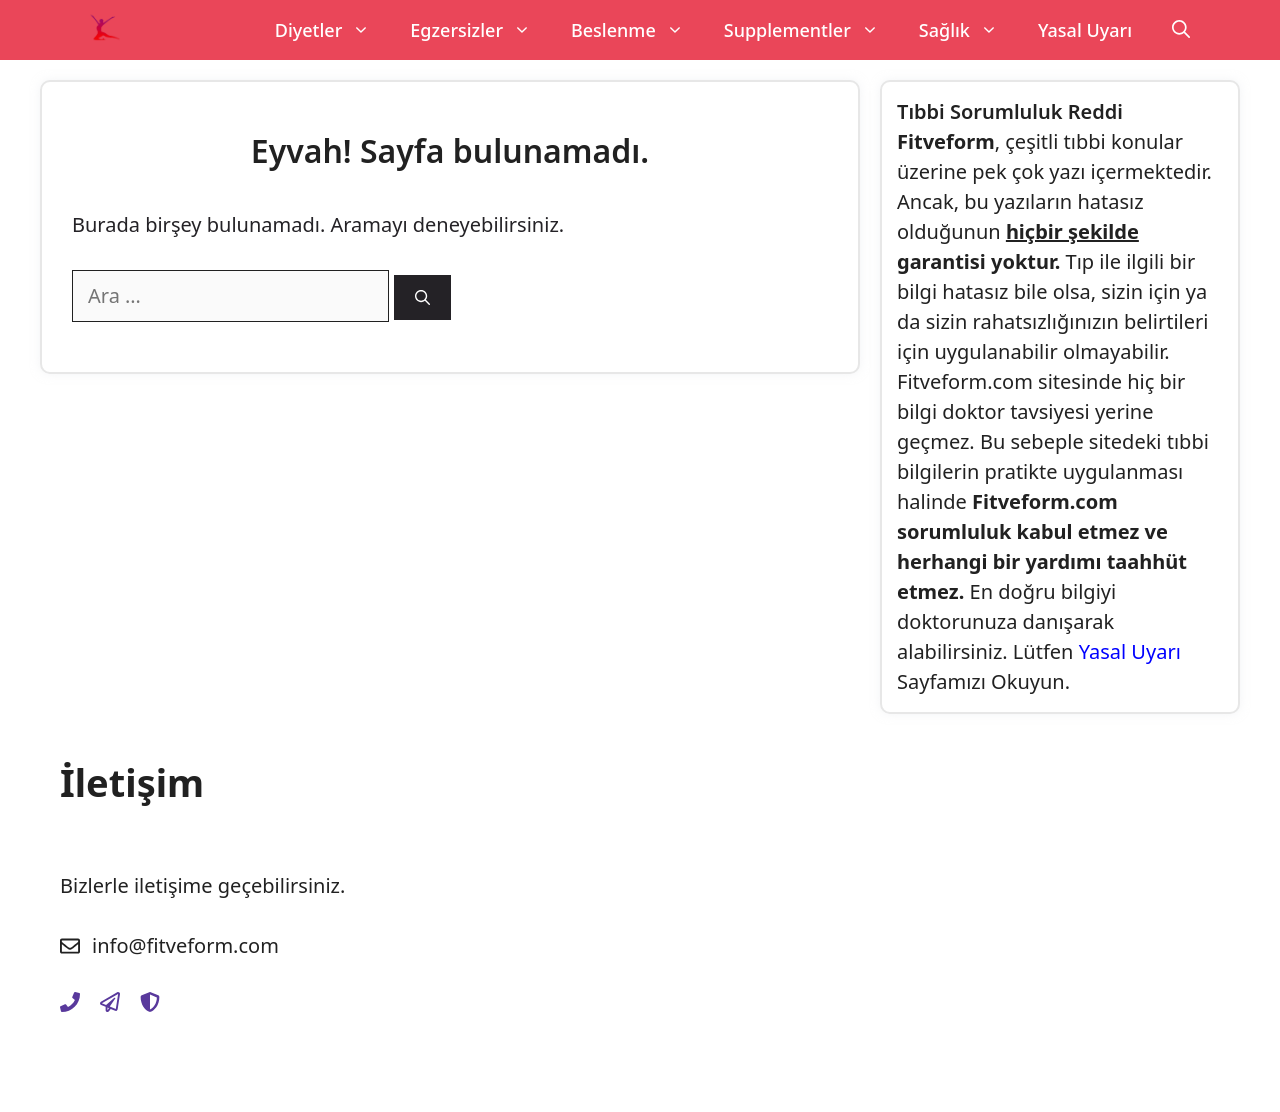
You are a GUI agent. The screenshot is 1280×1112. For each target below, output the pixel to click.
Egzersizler (480, 30)
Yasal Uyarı (1085, 30)
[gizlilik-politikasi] (110, 1001)
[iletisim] (70, 1001)
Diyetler (333, 30)
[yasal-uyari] (150, 1001)
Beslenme (637, 30)
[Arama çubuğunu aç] (1181, 30)
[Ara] (422, 297)
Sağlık (968, 30)
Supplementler (811, 30)
